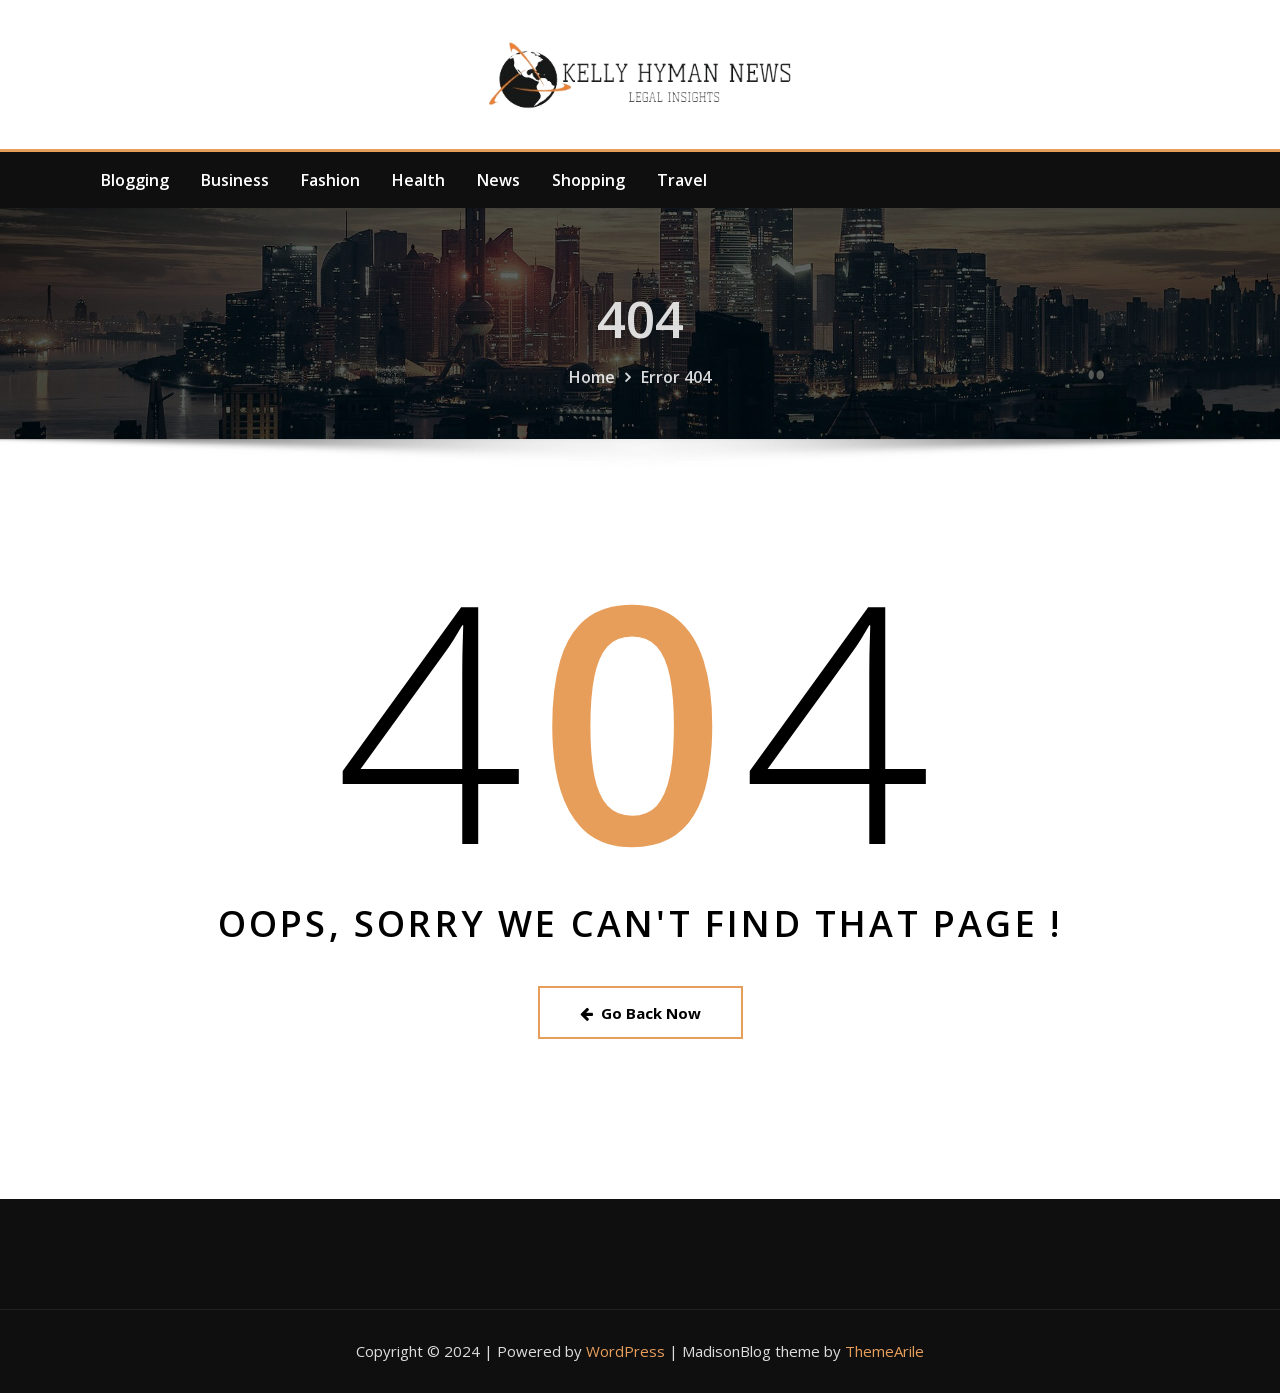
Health (418, 180)
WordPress (625, 1351)
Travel (682, 180)
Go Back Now (640, 1013)
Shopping (588, 180)
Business (235, 180)
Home (592, 386)
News (498, 180)
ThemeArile (884, 1351)
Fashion (330, 180)
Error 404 (676, 386)
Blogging (135, 180)
